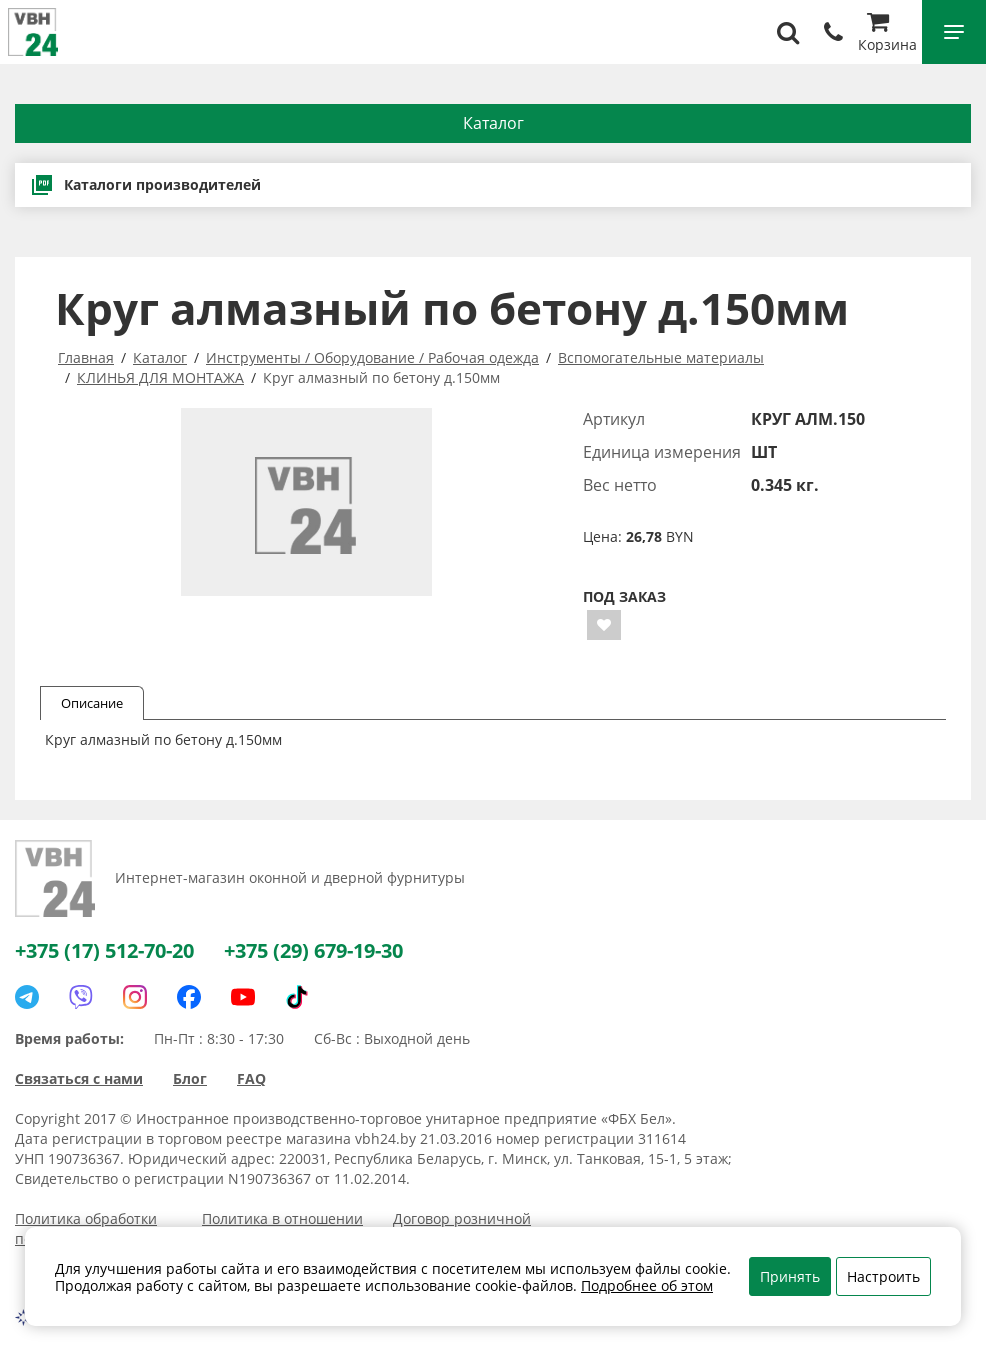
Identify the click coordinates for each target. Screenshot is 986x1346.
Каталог (493, 123)
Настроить (883, 1276)
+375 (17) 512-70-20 (104, 950)
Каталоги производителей (145, 185)
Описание (92, 703)
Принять (790, 1276)
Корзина (887, 34)
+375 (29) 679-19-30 (313, 950)
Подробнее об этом (647, 1285)
